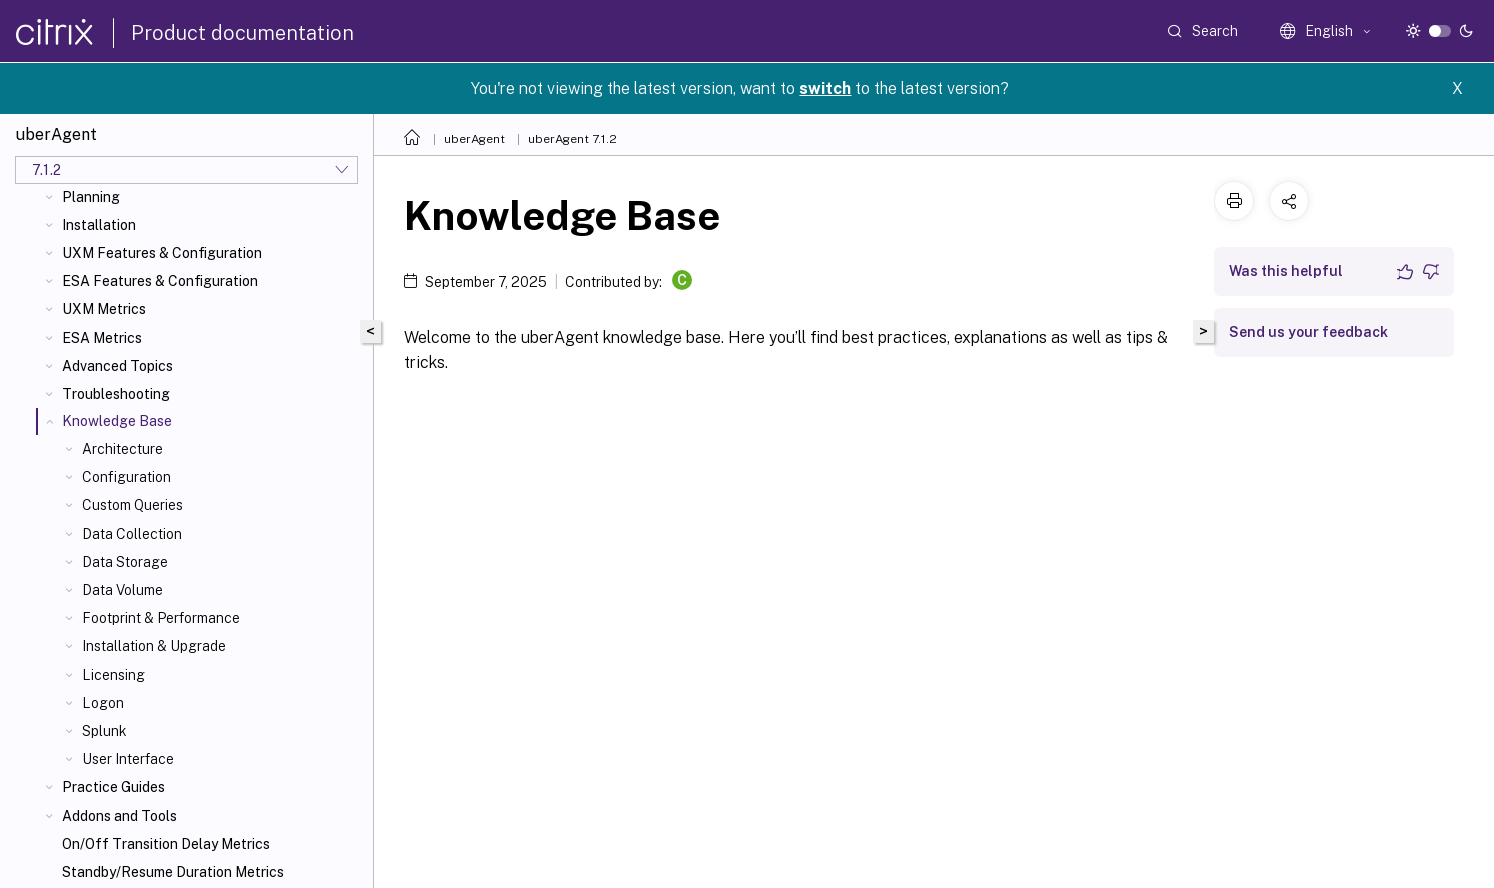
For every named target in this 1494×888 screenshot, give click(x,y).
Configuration (126, 477)
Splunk (104, 731)
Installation (99, 225)
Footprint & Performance (161, 618)
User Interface (128, 759)
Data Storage (125, 562)
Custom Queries (132, 505)
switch (825, 88)
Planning (91, 197)
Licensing (113, 675)
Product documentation (242, 33)
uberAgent (474, 139)
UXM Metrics (104, 309)
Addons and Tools (119, 816)
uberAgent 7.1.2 (572, 139)
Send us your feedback (1308, 332)
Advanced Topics (117, 366)
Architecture (122, 449)
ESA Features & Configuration (160, 281)
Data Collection (132, 534)
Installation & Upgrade (154, 646)
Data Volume (122, 590)
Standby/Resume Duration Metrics (173, 872)
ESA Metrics (102, 338)
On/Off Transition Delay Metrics (166, 844)
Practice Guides (113, 787)
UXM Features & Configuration (162, 253)
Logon (103, 703)
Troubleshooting (116, 394)
